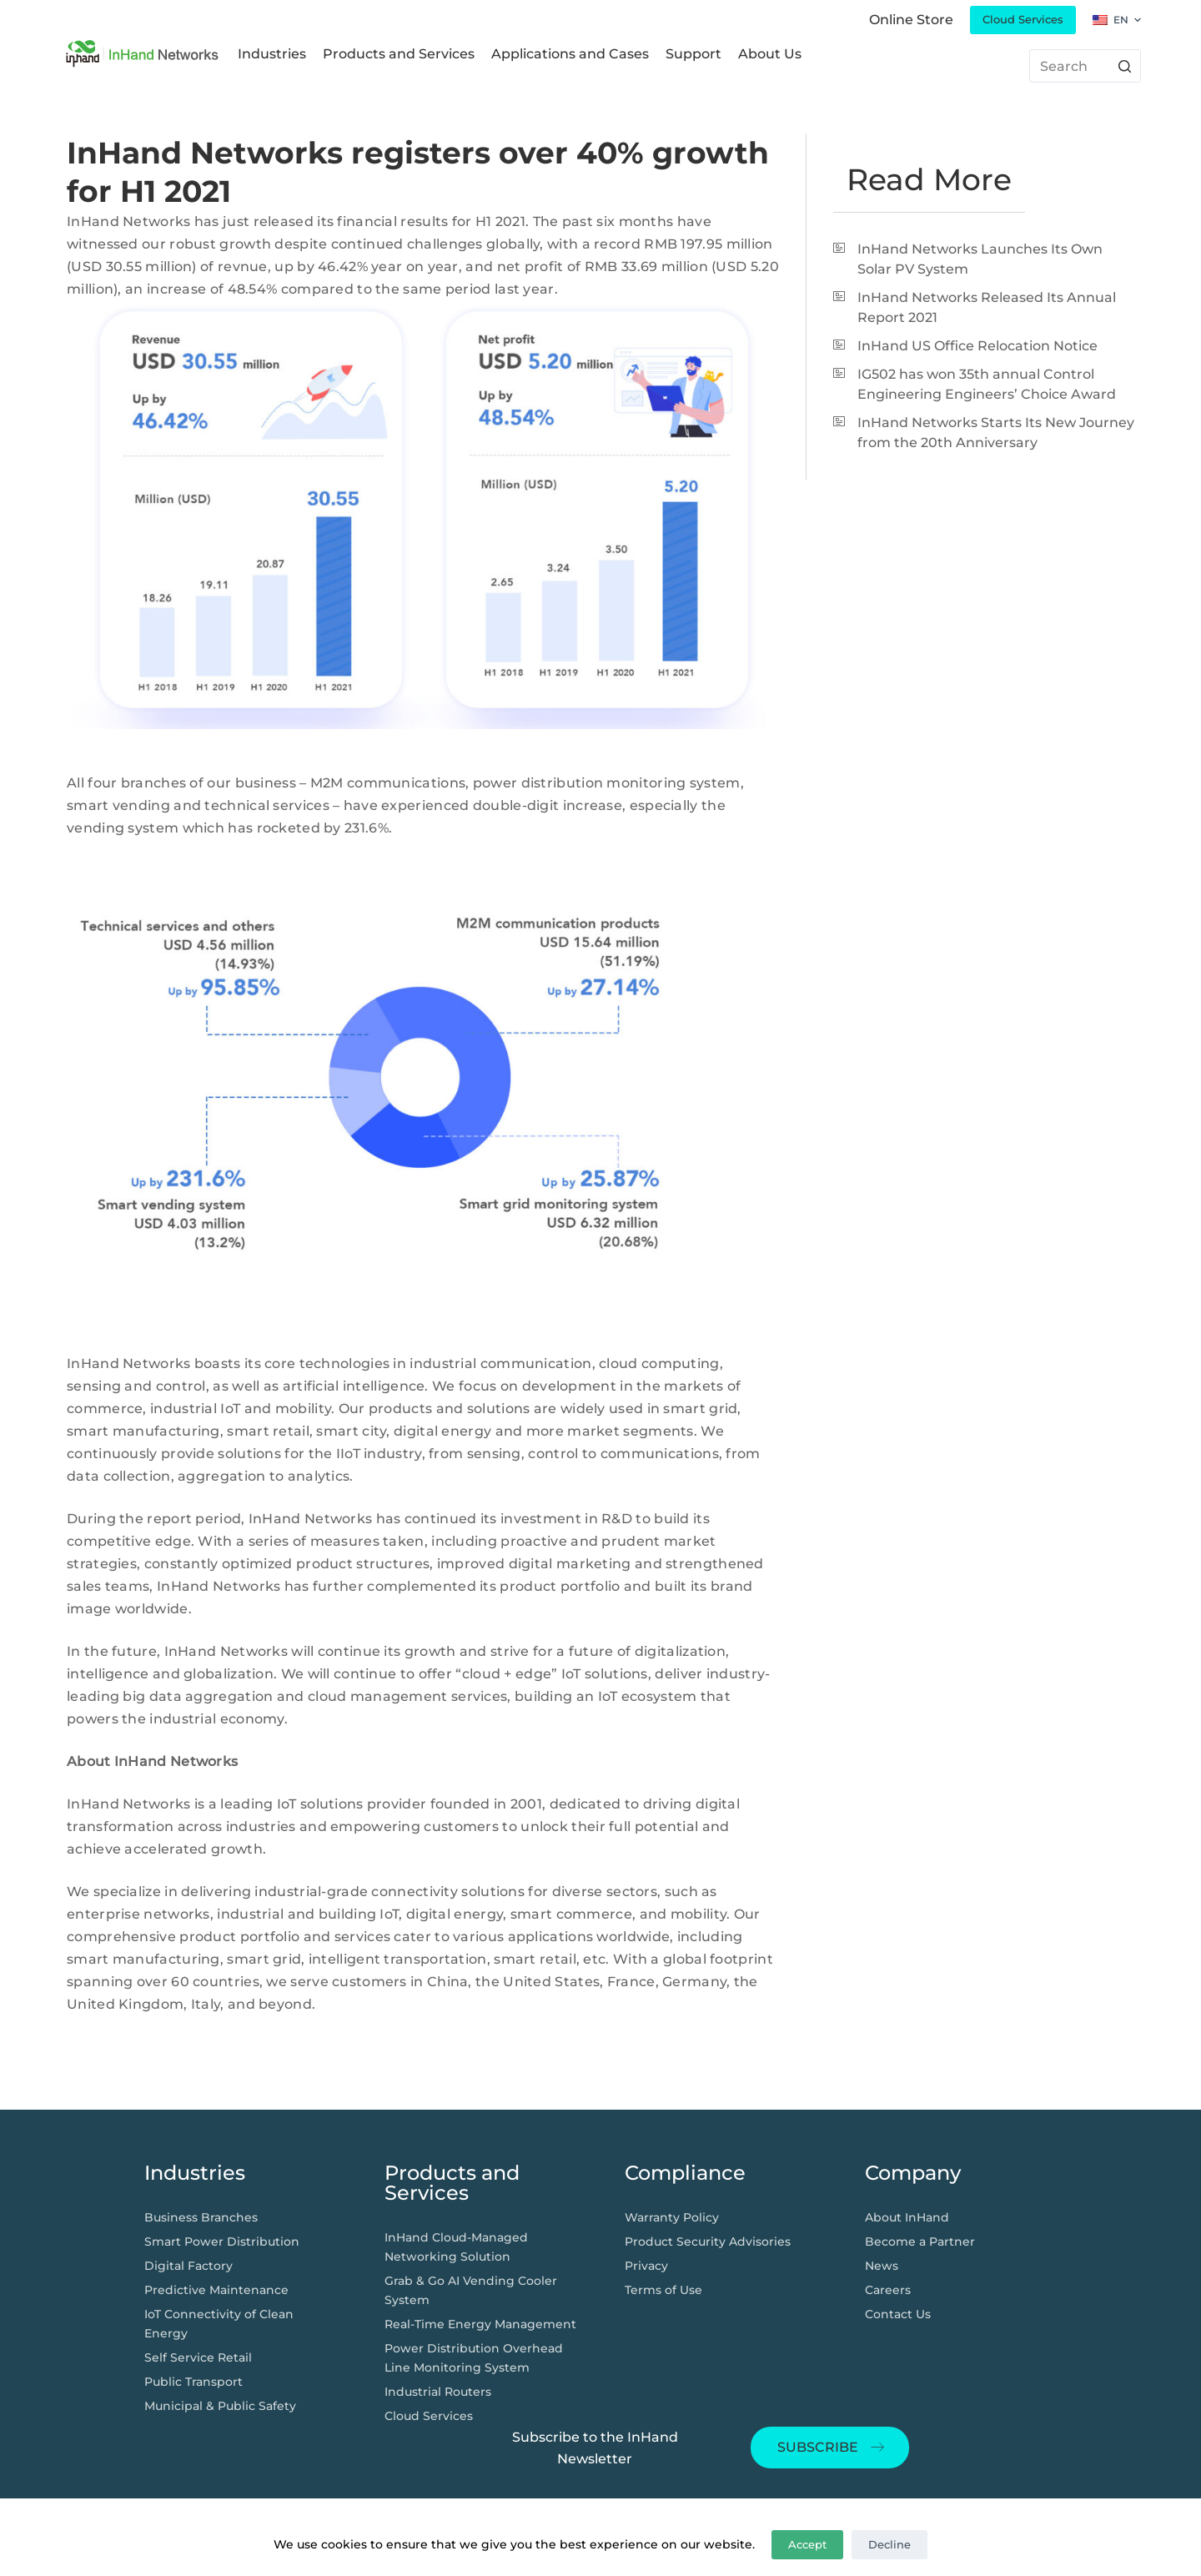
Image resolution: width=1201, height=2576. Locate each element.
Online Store (911, 20)
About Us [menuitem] (770, 54)
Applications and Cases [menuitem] (570, 54)
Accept (807, 2544)
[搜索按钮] (1124, 66)
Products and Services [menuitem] (399, 54)
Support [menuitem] (693, 54)
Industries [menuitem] (272, 54)
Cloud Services (1022, 19)
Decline (889, 2544)
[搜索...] (1085, 66)
